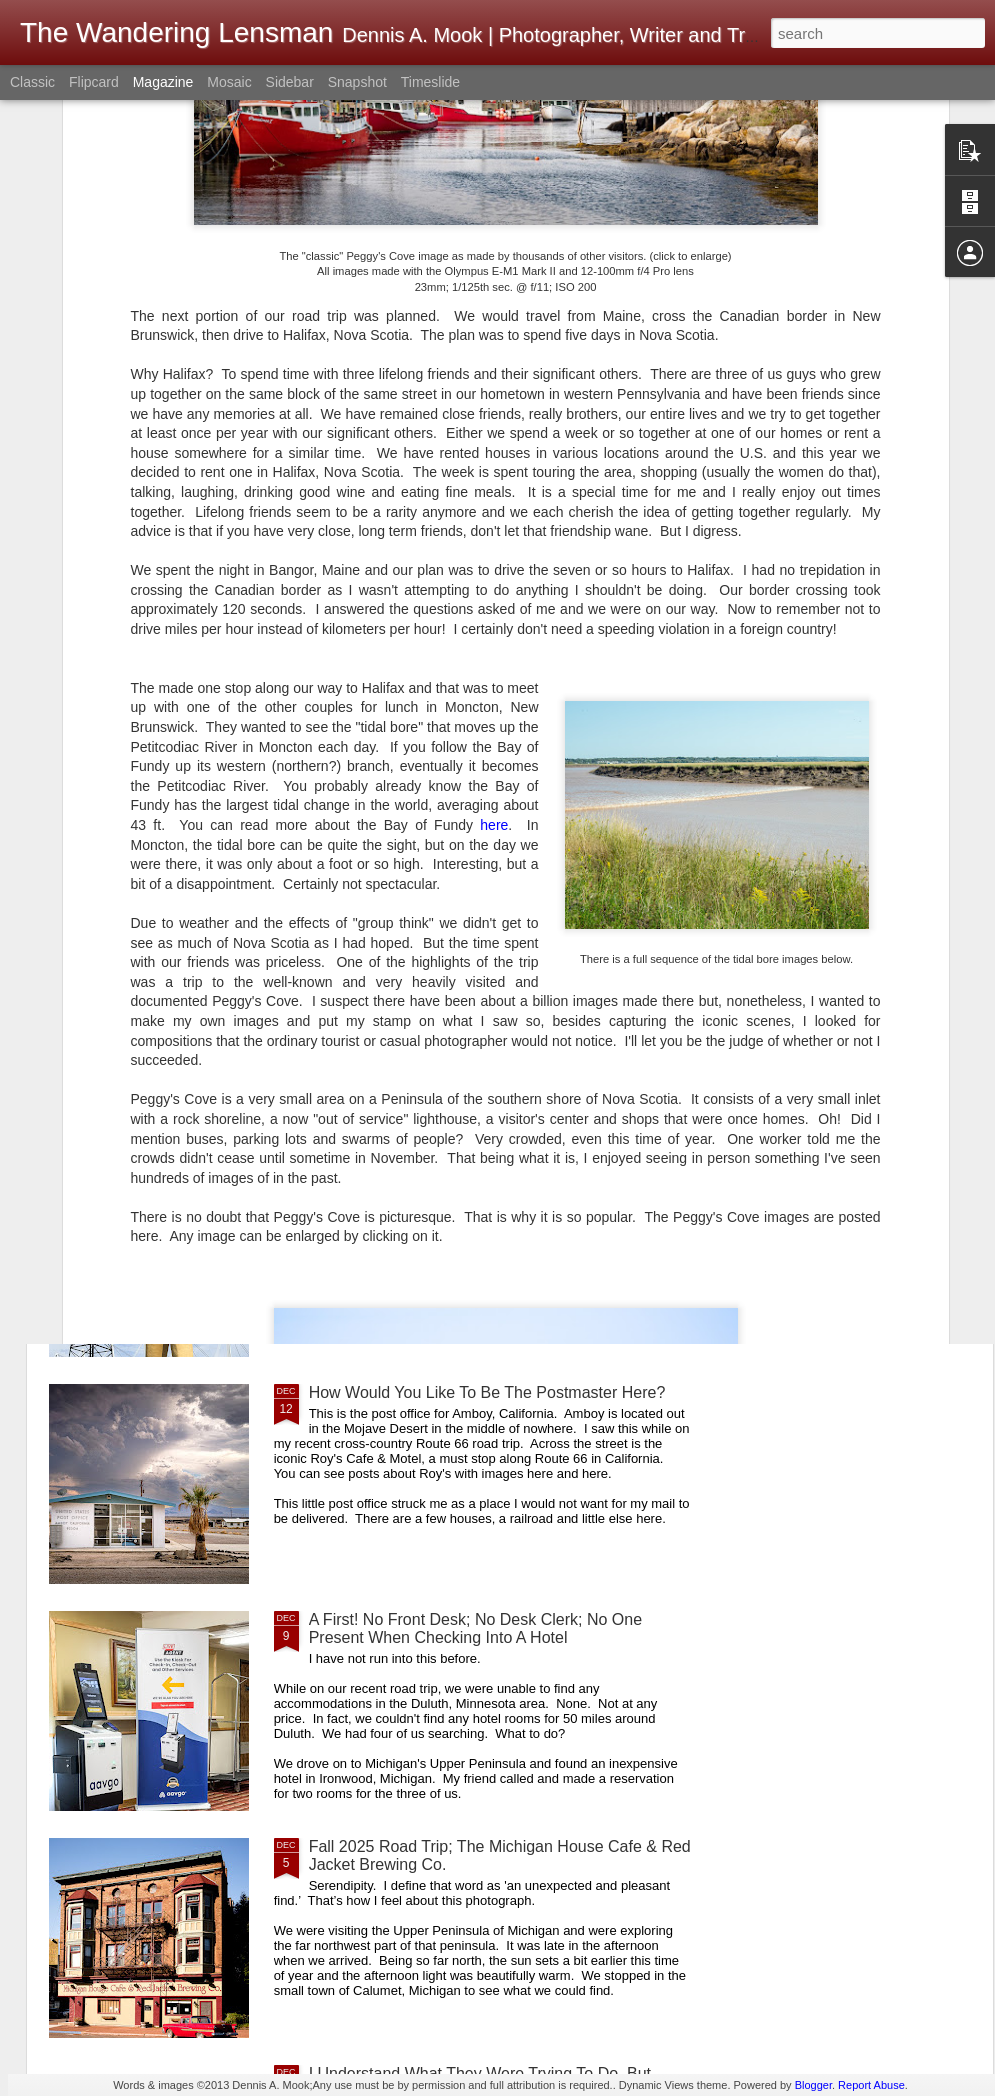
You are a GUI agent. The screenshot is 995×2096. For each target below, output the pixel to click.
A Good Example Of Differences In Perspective (475, 1165)
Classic (32, 82)
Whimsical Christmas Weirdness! (867, 778)
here (494, 517)
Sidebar (290, 82)
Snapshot (357, 82)
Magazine (163, 82)
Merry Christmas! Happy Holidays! (618, 778)
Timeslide (430, 82)
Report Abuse (871, 2085)
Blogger (813, 2085)
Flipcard (94, 82)
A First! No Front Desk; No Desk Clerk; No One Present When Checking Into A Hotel (475, 1628)
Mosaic (229, 82)
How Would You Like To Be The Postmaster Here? (487, 1392)
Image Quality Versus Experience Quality (397, 778)
